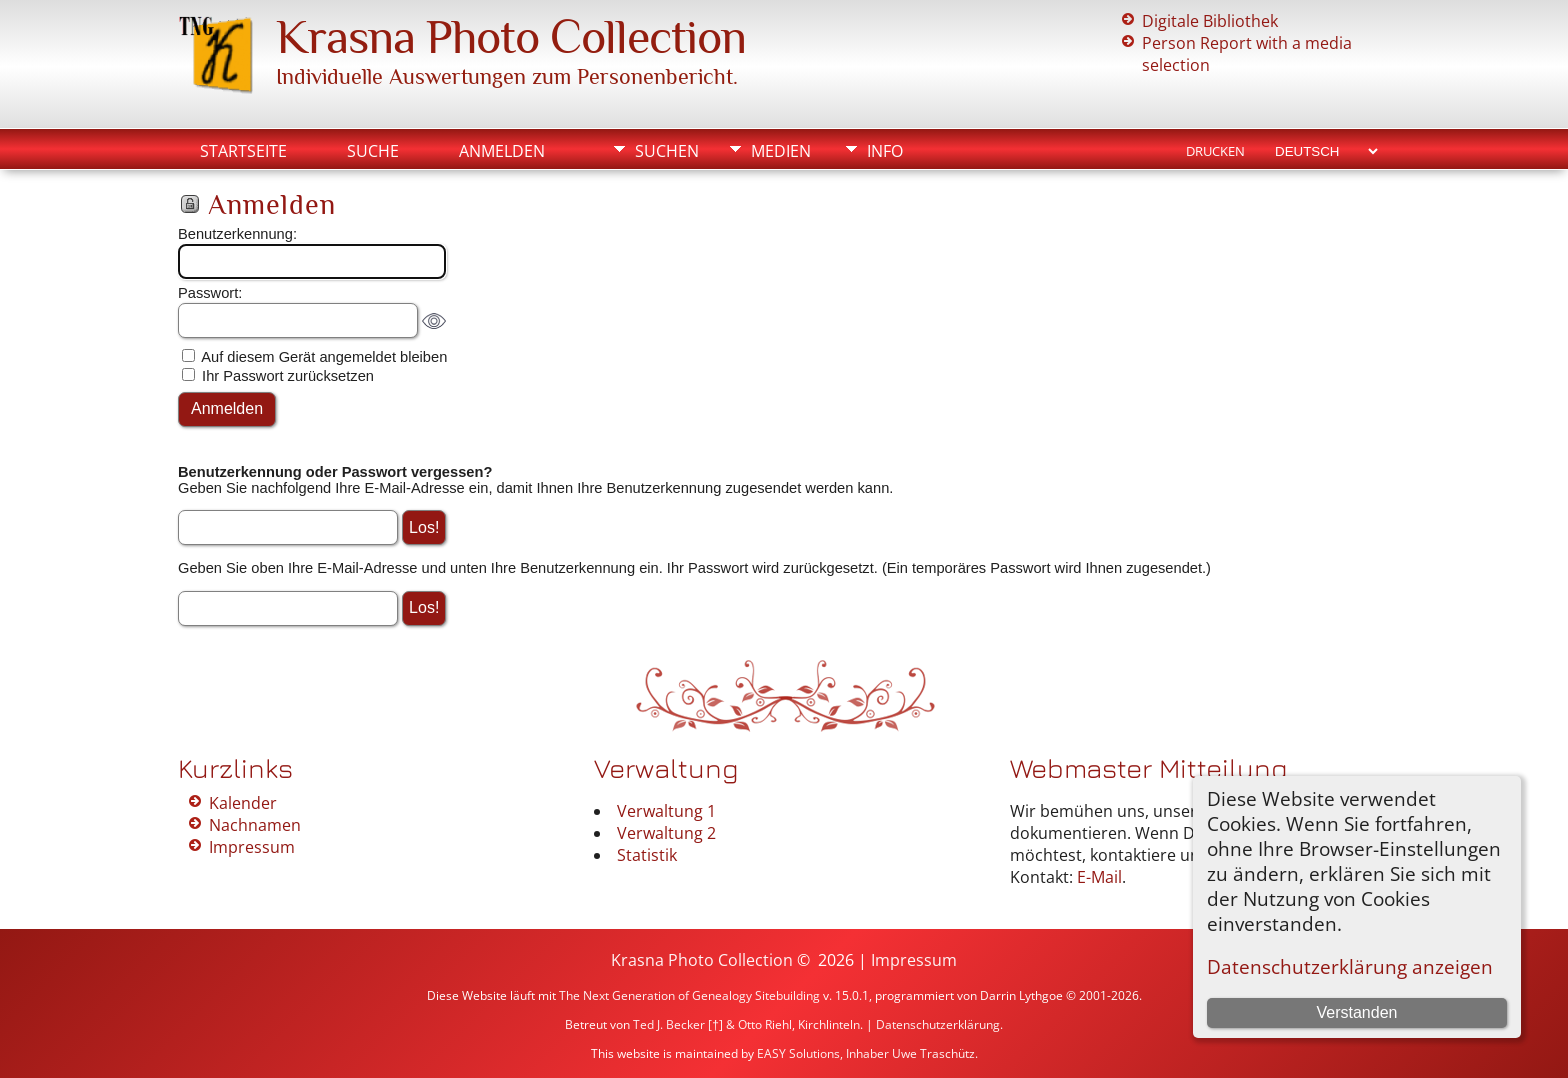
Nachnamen (255, 825)
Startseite (243, 151)
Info (885, 151)
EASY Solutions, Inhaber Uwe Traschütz (866, 1053)
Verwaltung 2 (666, 833)
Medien (781, 151)
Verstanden (1356, 1012)
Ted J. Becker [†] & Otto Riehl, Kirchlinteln (746, 1024)
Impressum (252, 847)
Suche (373, 151)
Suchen (667, 151)
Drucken (1215, 151)
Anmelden (502, 151)
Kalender (243, 803)
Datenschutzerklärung (938, 1024)
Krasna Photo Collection (511, 37)
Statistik (647, 855)
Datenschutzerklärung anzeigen (1350, 966)
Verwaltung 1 (666, 811)
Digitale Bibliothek (1210, 21)
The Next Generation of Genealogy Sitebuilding (689, 995)
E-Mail (1099, 877)
